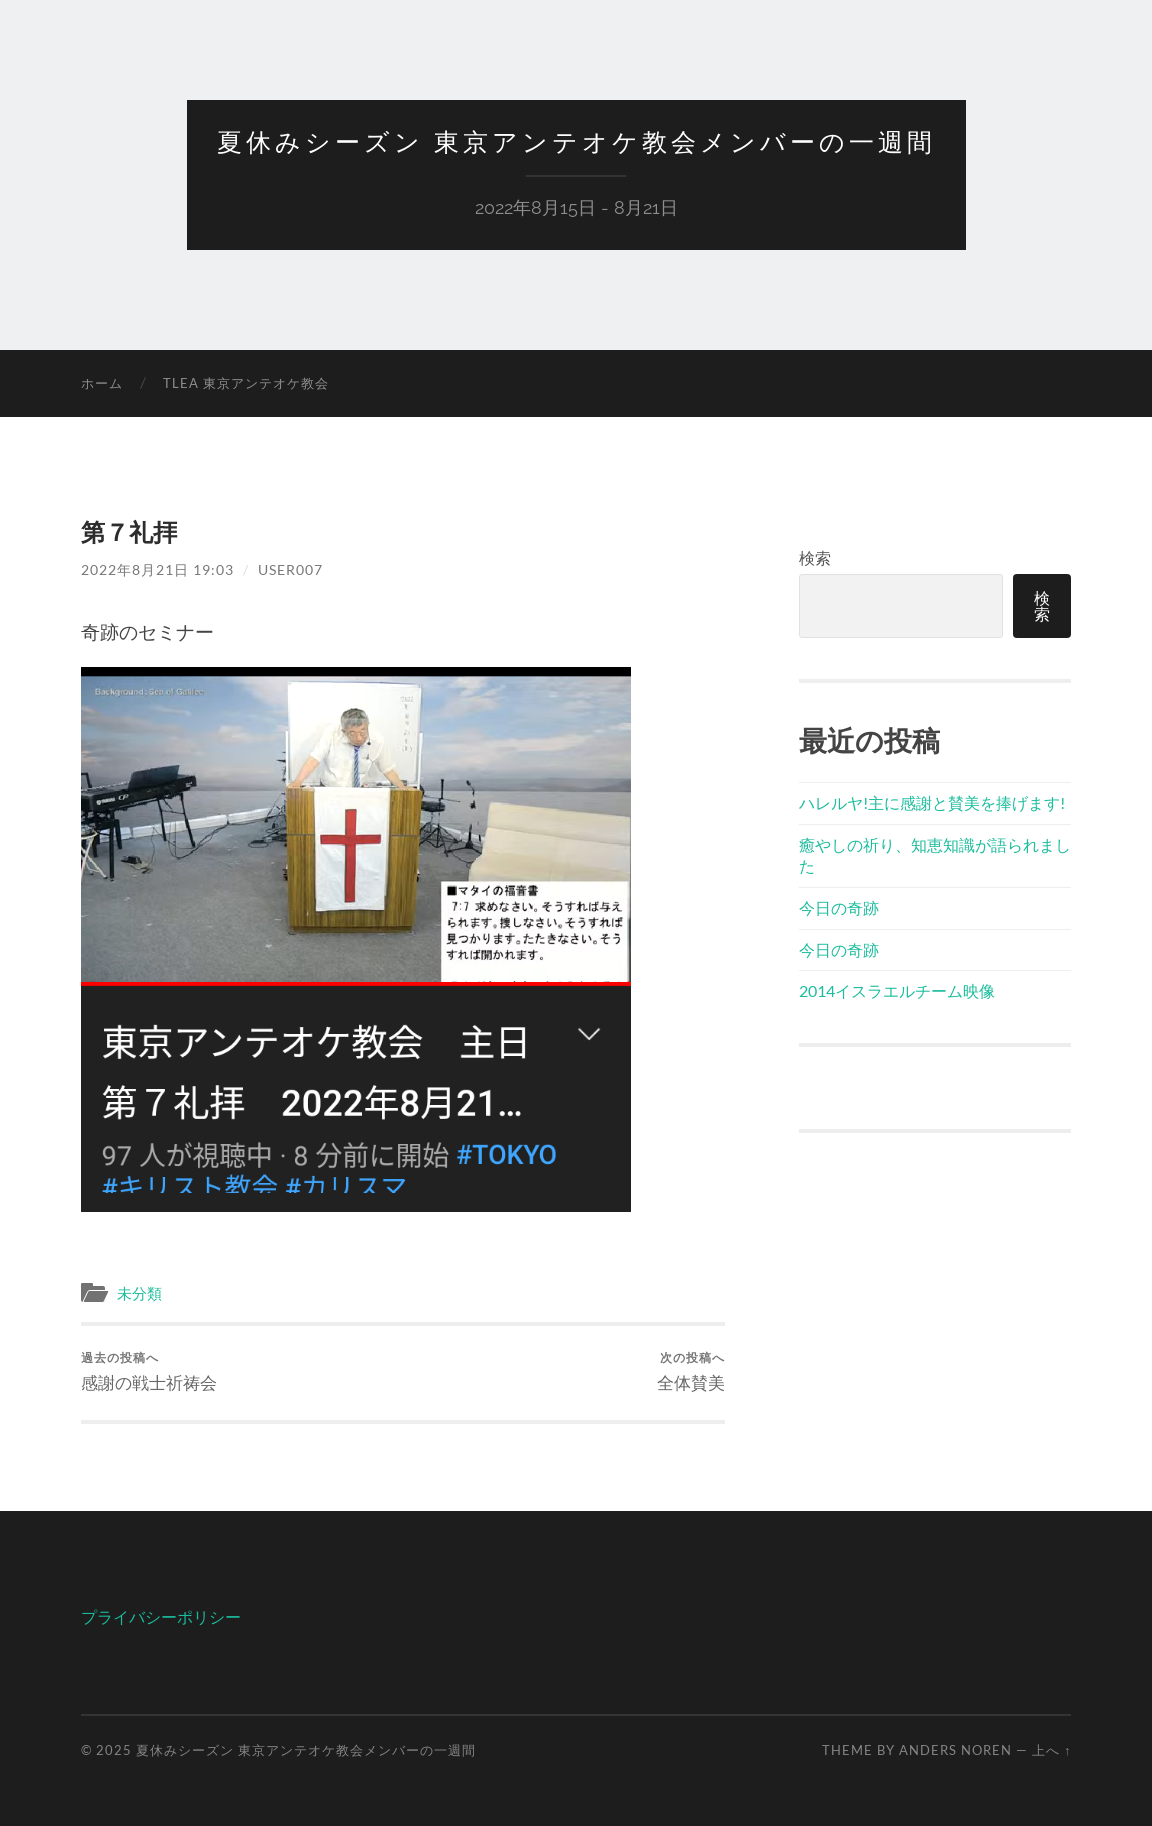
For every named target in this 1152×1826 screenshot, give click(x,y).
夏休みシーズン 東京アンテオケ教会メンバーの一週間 (576, 142)
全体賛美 (691, 1371)
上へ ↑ (1051, 1750)
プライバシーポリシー (161, 1616)
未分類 (139, 1293)
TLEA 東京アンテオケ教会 (246, 383)
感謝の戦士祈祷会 (149, 1371)
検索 (815, 557)
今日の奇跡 (839, 907)
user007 (290, 569)
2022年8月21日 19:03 (157, 569)
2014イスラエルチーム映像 (897, 990)
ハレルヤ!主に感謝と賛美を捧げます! (932, 802)
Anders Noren (955, 1750)
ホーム (102, 383)
